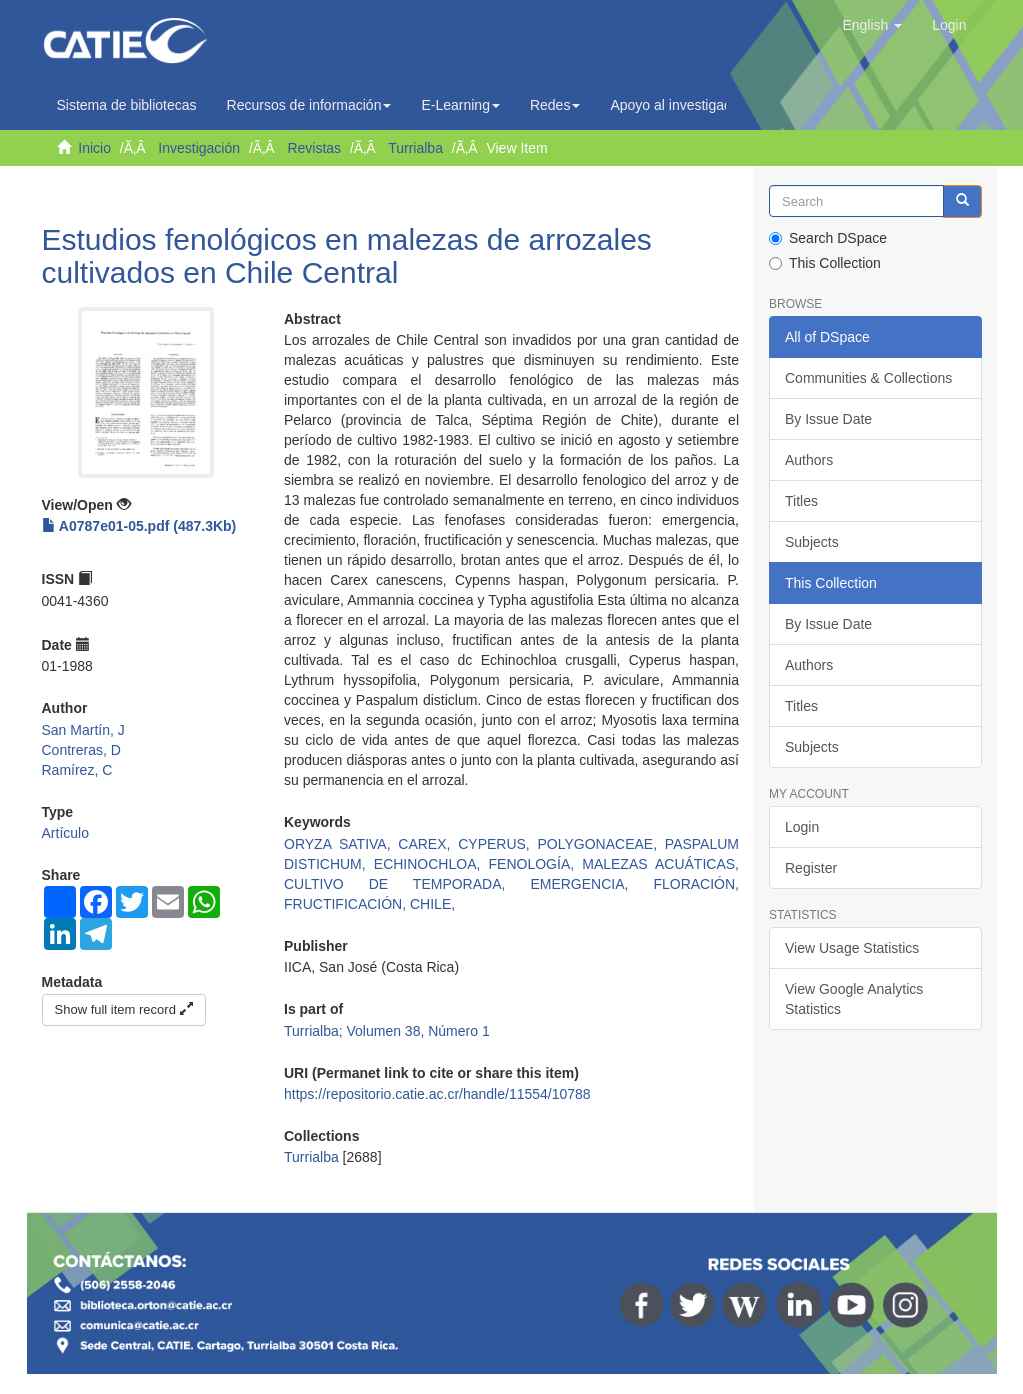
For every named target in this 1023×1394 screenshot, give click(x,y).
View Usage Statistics (852, 948)
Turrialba (415, 148)
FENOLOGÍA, (536, 864)
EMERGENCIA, (591, 884)
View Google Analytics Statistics (854, 999)
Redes (555, 105)
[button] (872, 25)
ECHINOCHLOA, (431, 864)
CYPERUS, (497, 844)
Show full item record (124, 1009)
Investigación (199, 148)
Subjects (812, 542)
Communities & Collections (868, 378)
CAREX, (428, 844)
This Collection (825, 263)
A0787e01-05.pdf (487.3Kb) (139, 526)
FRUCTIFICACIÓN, (347, 904)
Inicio (94, 148)
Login (802, 827)
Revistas (314, 148)
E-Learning (460, 105)
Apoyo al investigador (682, 105)
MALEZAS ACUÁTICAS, (660, 864)
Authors (809, 460)
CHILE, (432, 904)
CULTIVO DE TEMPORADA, (407, 884)
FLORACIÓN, (696, 884)
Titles (801, 501)
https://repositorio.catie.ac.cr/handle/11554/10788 (437, 1094)
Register (811, 868)
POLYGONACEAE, (601, 844)
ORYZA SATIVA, (341, 844)
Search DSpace (828, 238)
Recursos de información (309, 105)
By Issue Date (828, 419)
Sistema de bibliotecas (127, 105)
